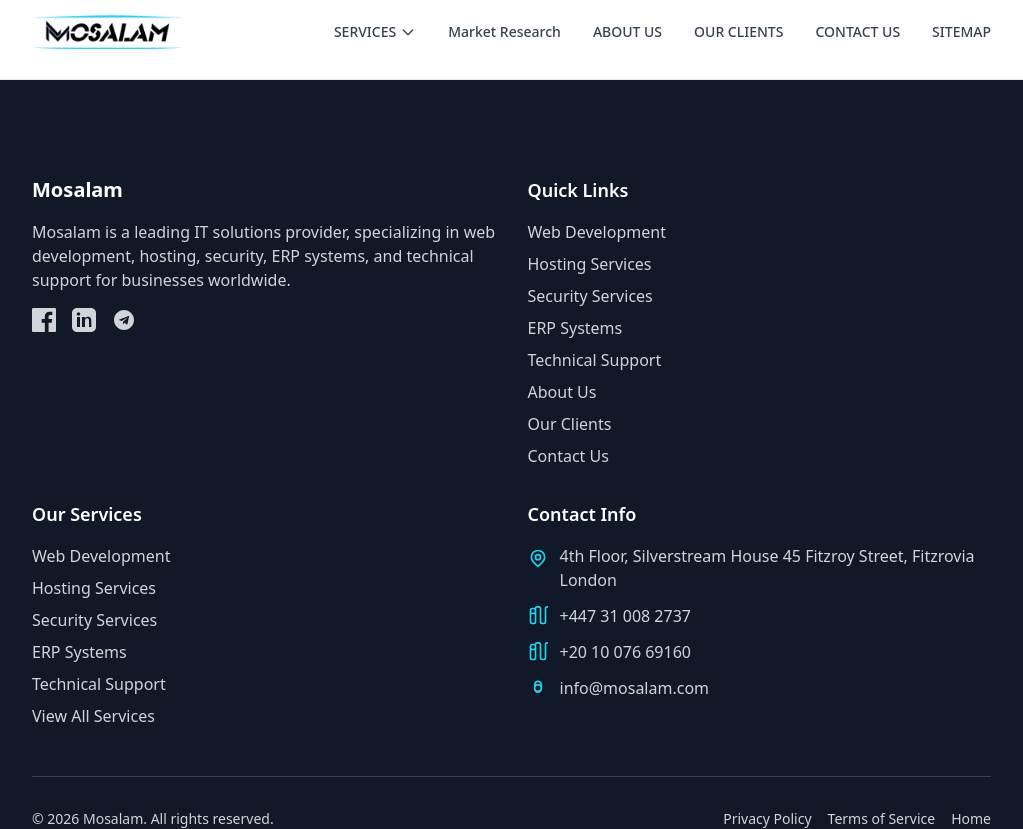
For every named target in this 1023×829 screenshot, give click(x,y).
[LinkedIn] (84, 320)
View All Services (93, 716)
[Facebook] (44, 320)
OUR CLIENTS (738, 31)
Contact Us (568, 456)
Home (971, 818)
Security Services (590, 296)
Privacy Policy (767, 818)
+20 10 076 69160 (625, 652)
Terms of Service (882, 818)
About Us (562, 392)
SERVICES (375, 31)
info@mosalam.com (635, 688)
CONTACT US (857, 31)
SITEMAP (961, 31)
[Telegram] (124, 320)
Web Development (597, 232)
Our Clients (570, 424)
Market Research (504, 31)
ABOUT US (627, 31)
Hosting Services (590, 264)
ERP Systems (575, 328)
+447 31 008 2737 (625, 616)
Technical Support (595, 360)
